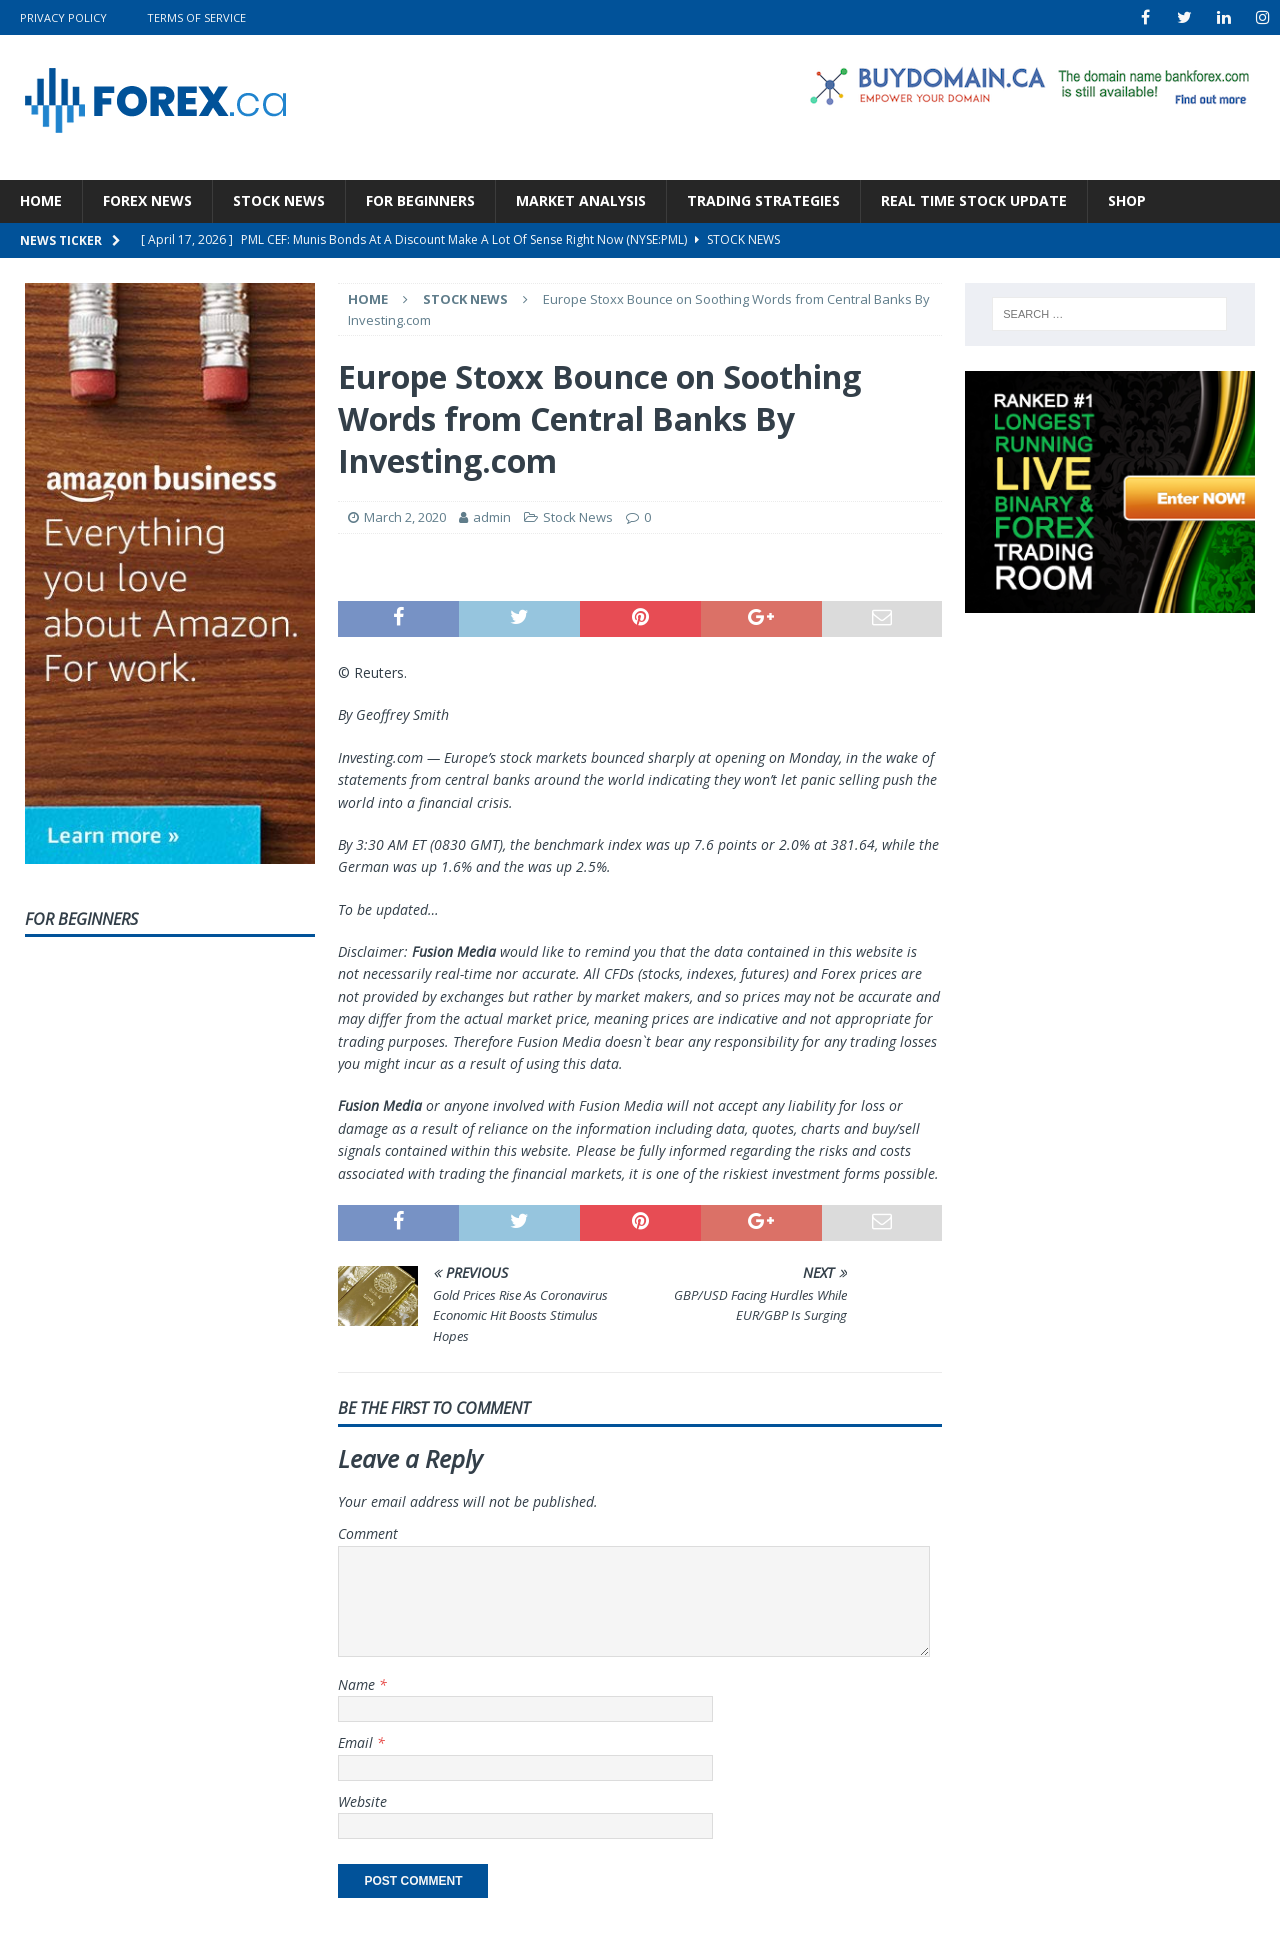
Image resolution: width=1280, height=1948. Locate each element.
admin (492, 517)
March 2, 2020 (405, 517)
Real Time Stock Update (974, 200)
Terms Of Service (196, 17)
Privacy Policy (63, 17)
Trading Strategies (763, 200)
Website (362, 1801)
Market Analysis (581, 200)
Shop (1127, 200)
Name (358, 1684)
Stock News (279, 200)
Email (357, 1742)
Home (41, 200)
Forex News (147, 200)
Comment (368, 1533)
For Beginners (420, 200)
